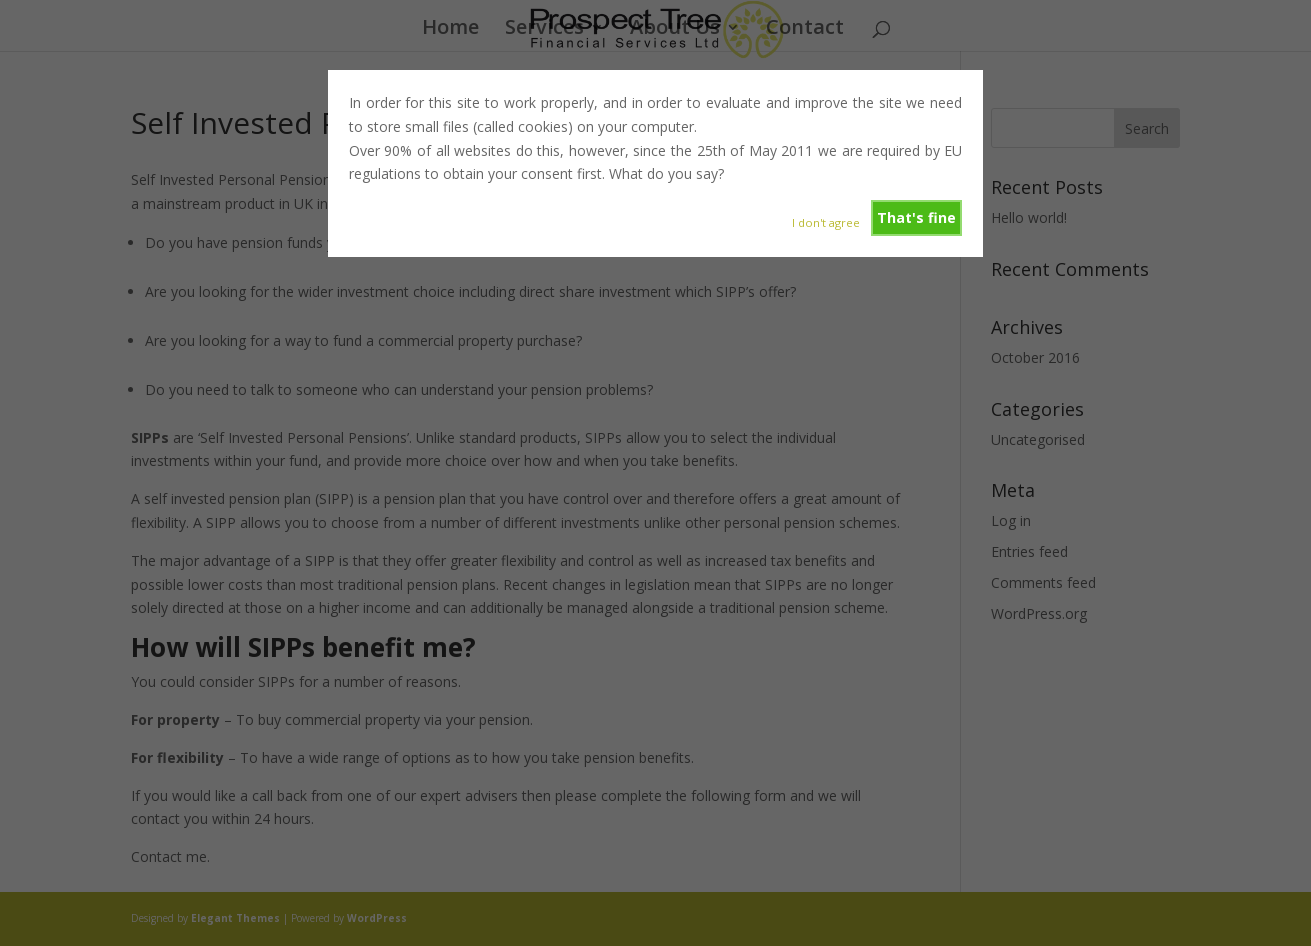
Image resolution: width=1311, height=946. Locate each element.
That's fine (916, 217)
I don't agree (826, 222)
